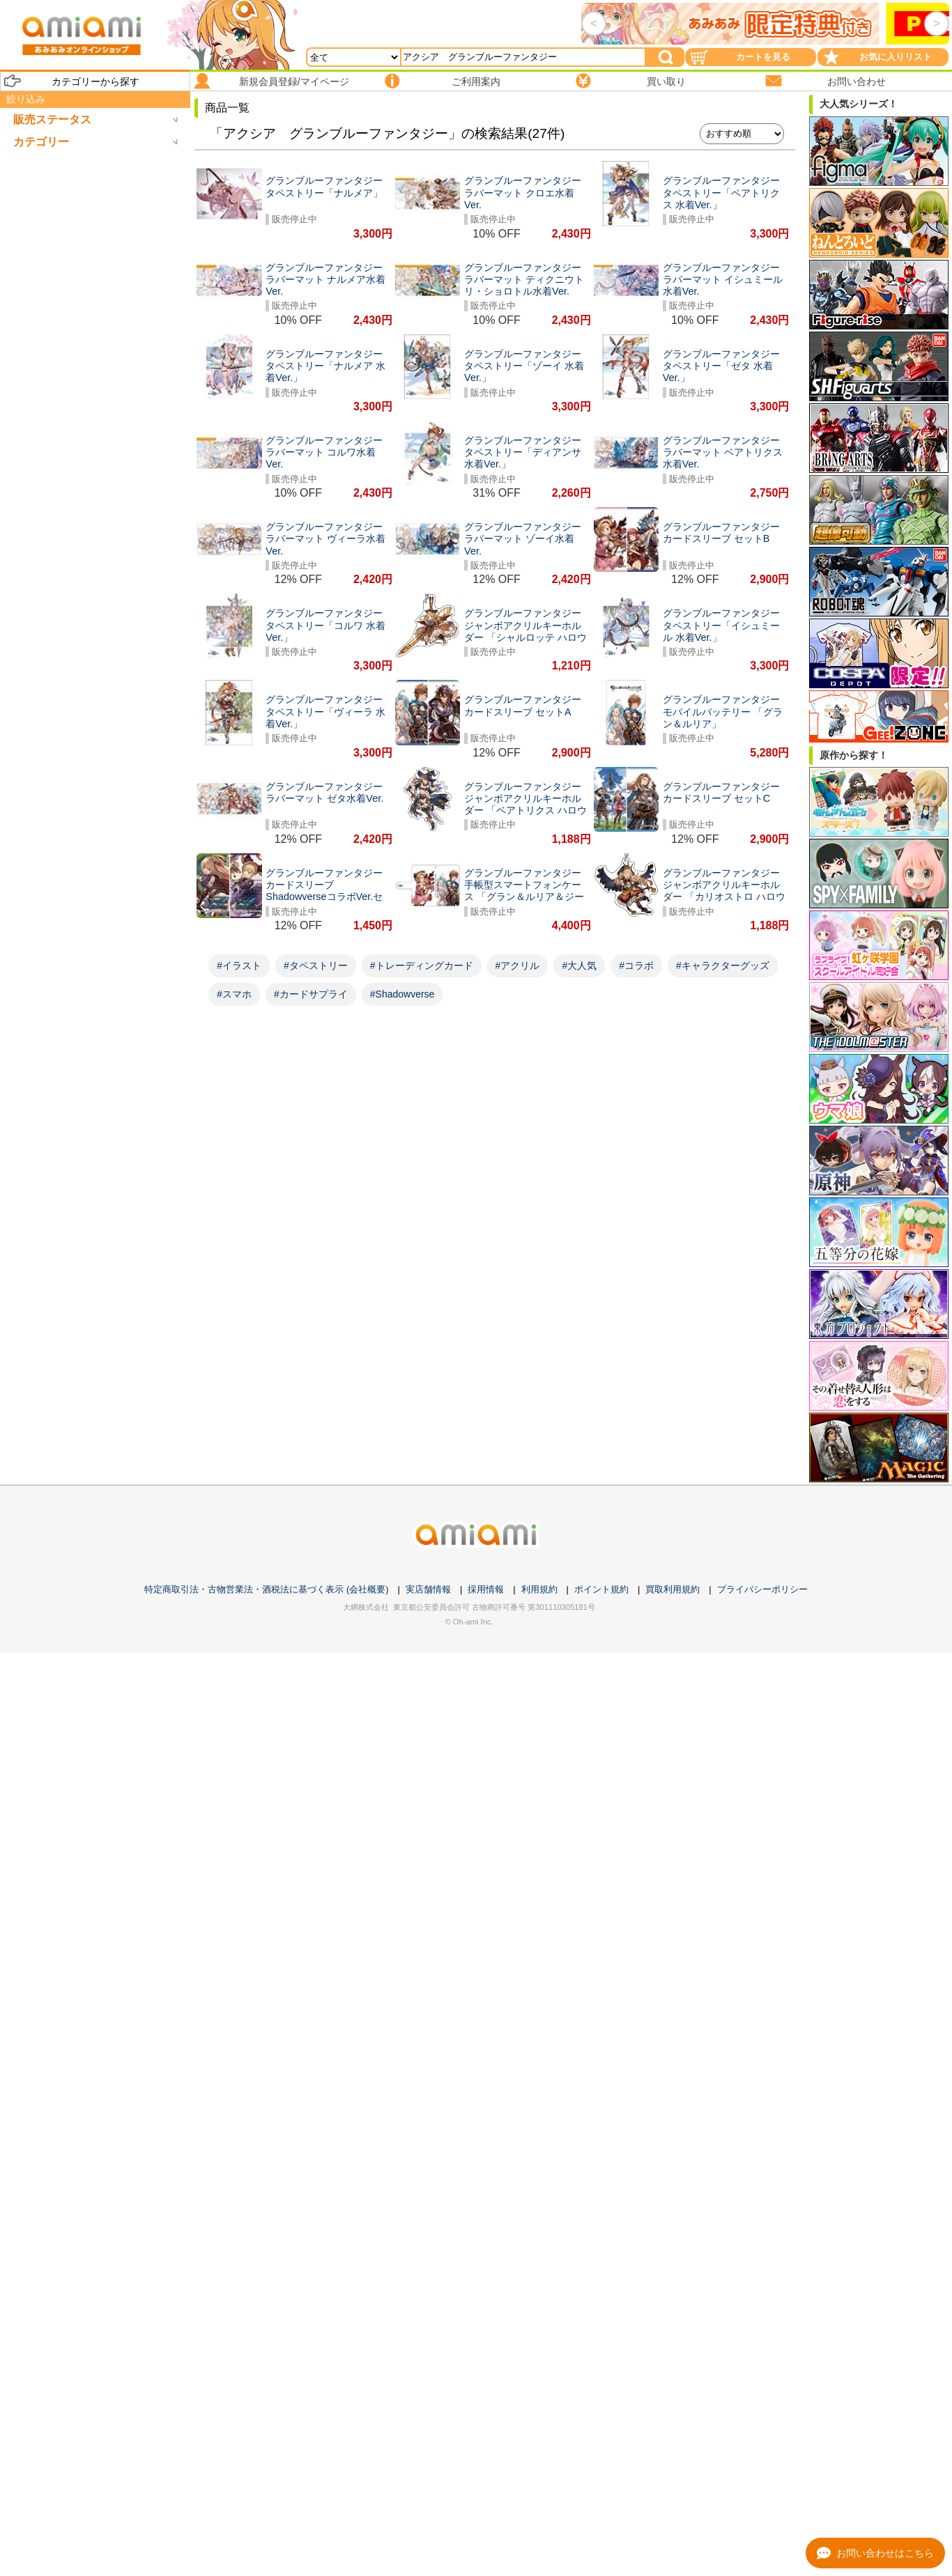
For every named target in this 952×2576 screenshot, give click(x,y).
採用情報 (486, 1589)
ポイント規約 (601, 1589)
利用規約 (539, 1589)
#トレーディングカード (421, 965)
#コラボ (636, 965)
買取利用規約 (672, 1589)
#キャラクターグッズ (722, 965)
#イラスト (239, 965)
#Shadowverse (402, 994)
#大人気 (579, 965)
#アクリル (518, 965)
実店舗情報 (428, 1589)
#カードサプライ (311, 994)
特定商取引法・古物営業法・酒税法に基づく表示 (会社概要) (266, 1589)
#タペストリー (316, 965)
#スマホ (234, 994)
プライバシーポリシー (762, 1589)
